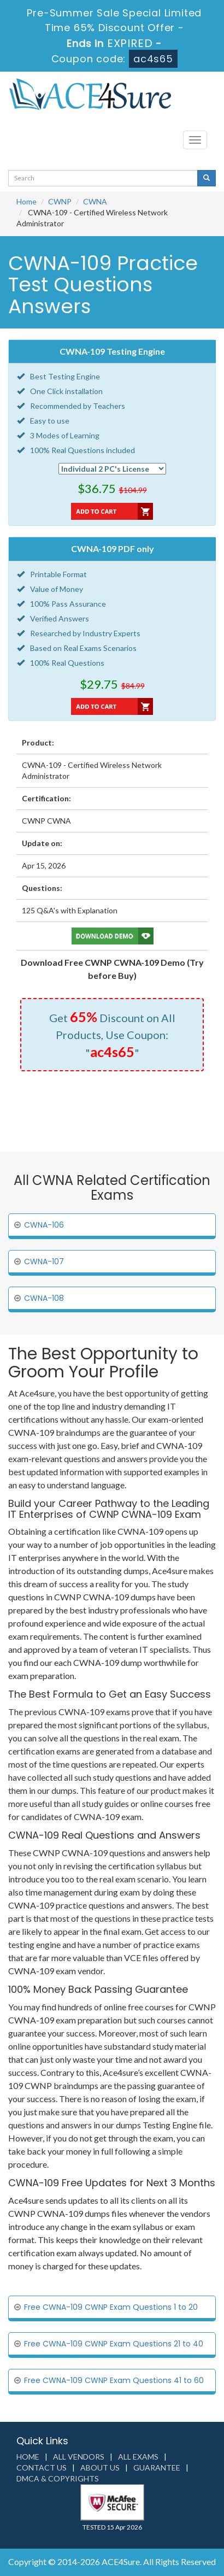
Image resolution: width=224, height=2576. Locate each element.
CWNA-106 (44, 1224)
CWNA (95, 201)
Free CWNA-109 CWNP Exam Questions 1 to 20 (111, 2307)
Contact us (41, 2467)
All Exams (138, 2456)
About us (100, 2467)
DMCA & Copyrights (57, 2478)
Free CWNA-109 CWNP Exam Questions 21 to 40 (113, 2343)
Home (26, 201)
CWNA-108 (44, 1298)
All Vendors (78, 2456)
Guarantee (156, 2467)
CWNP (60, 201)
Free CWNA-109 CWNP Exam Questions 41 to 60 (114, 2380)
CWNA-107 (44, 1261)
